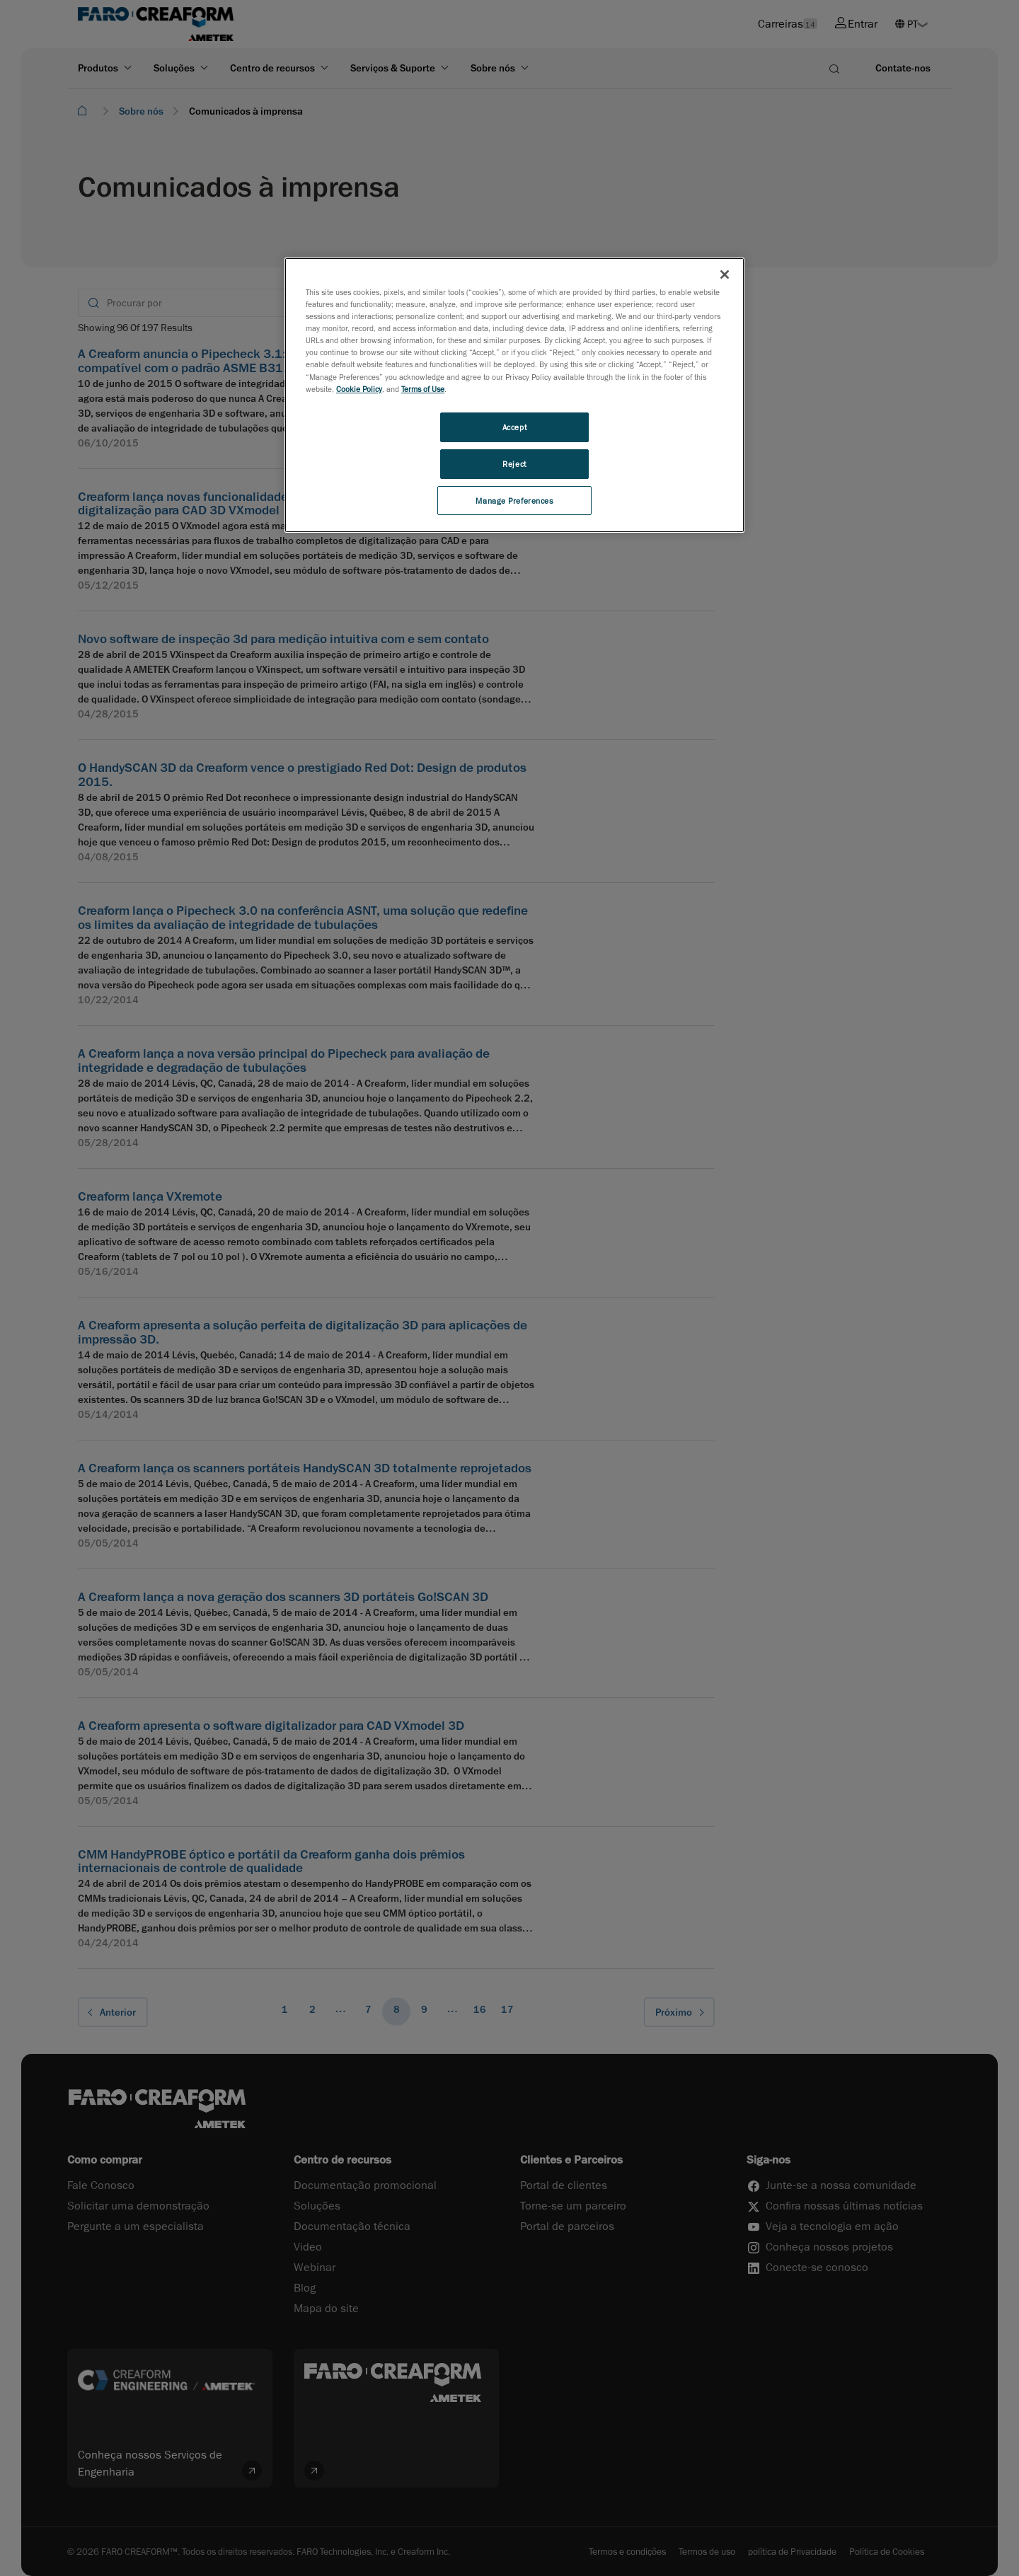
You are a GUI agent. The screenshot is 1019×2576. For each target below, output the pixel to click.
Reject (514, 463)
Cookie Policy (359, 388)
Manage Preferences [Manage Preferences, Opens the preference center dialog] (514, 500)
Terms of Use (422, 388)
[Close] (724, 274)
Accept (514, 427)
